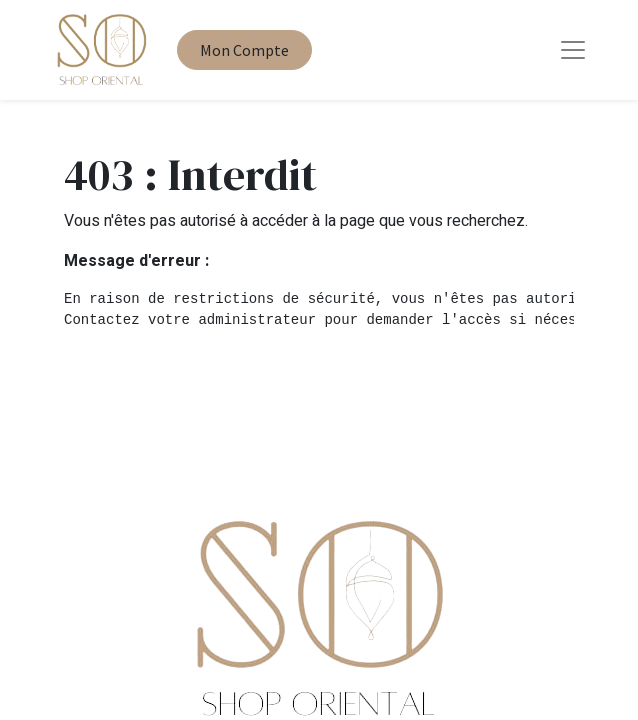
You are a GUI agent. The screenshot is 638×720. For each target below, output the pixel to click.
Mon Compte (244, 50)
